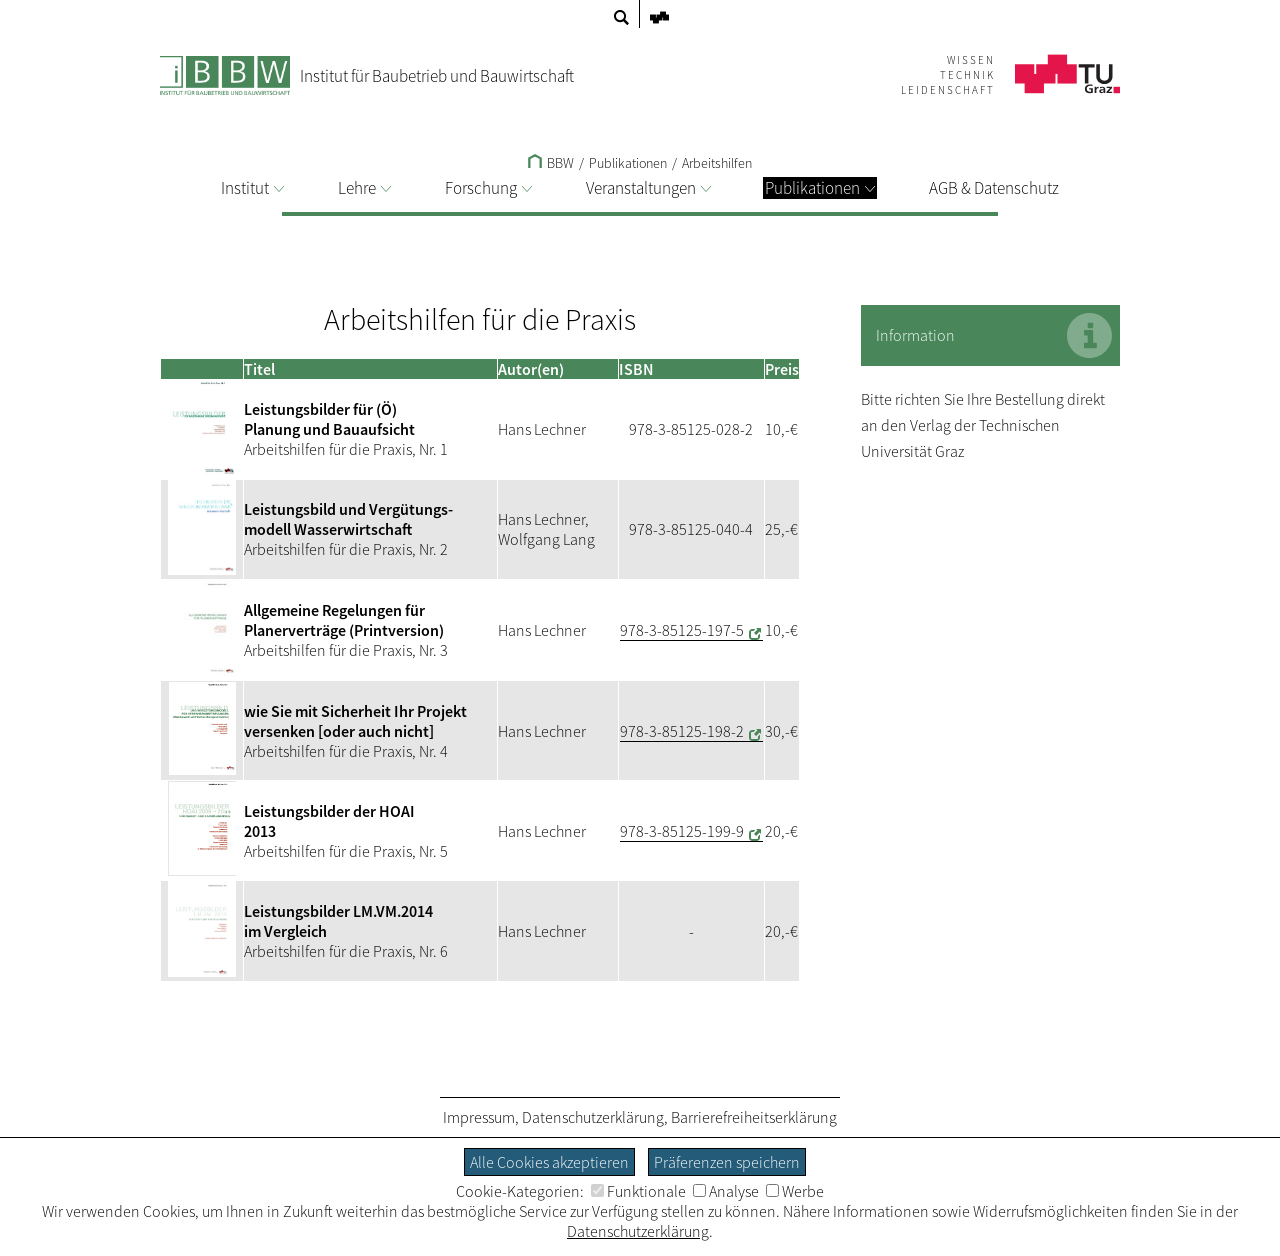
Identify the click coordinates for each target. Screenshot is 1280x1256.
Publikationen (820, 188)
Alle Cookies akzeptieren (549, 1162)
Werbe (795, 1191)
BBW (551, 163)
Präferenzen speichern (727, 1162)
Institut (252, 188)
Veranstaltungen (648, 188)
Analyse (726, 1191)
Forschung (488, 188)
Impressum (479, 1117)
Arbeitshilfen (717, 163)
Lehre (364, 188)
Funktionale (638, 1191)
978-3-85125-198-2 (682, 731)
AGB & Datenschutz (994, 188)
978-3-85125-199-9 (682, 831)
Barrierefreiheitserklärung (754, 1117)
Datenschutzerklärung (593, 1117)
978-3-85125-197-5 (682, 630)
